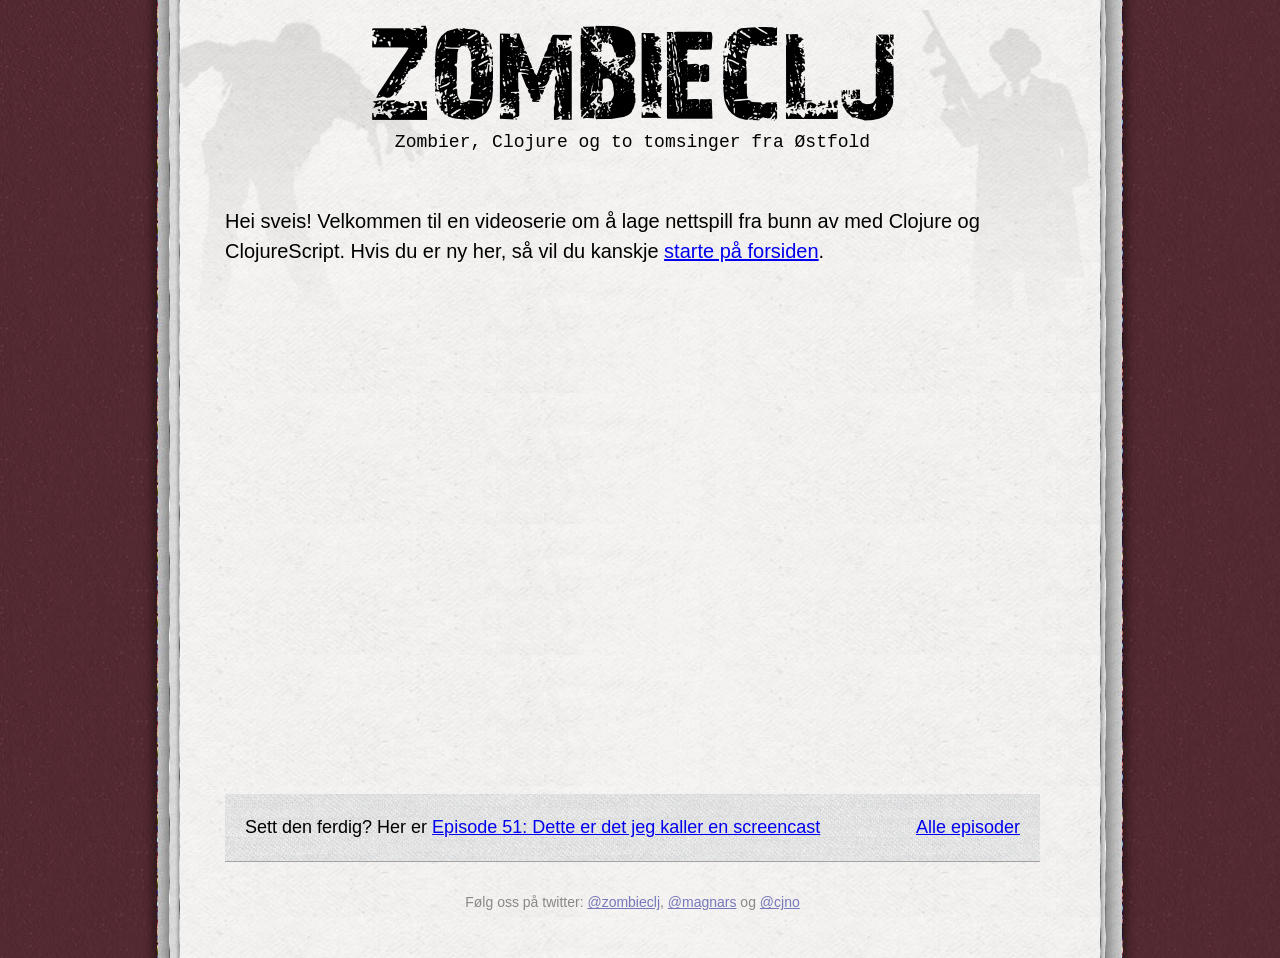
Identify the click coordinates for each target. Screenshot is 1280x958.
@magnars (702, 902)
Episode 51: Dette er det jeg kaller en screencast (626, 827)
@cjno (780, 902)
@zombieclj (623, 902)
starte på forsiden (741, 251)
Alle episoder (968, 827)
